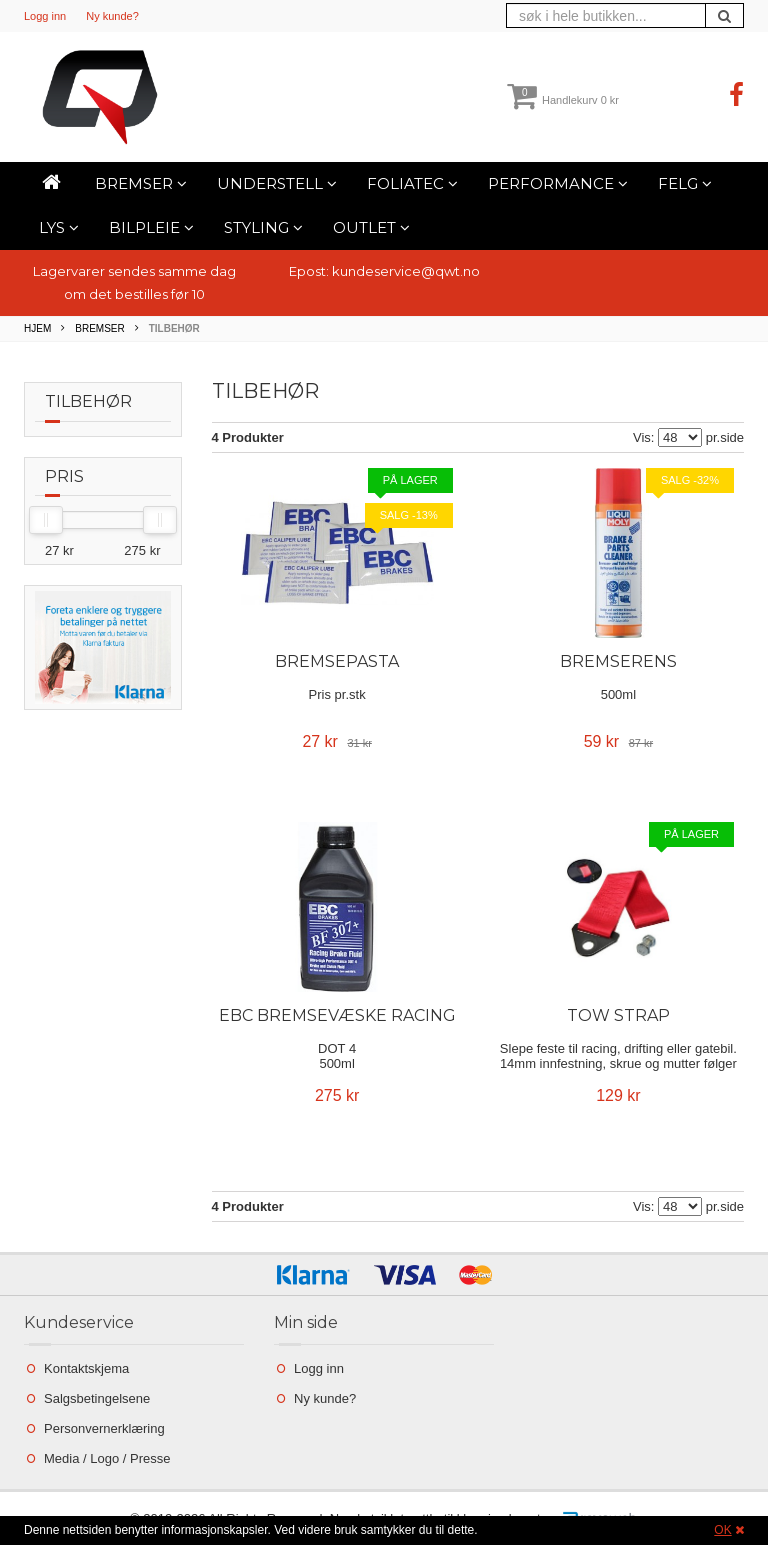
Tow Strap (618, 1015)
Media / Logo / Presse (107, 1458)
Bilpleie (151, 227)
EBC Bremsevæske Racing (337, 1015)
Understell (277, 183)
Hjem (37, 328)
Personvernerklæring (104, 1428)
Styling (263, 227)
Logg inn (45, 16)
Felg (685, 183)
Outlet (371, 227)
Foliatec (412, 183)
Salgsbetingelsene (97, 1398)
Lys (59, 227)
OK (722, 1530)
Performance (558, 183)
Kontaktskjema (86, 1368)
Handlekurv (563, 100)
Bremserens (618, 661)
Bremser (141, 183)
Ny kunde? (112, 16)
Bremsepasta (337, 661)
